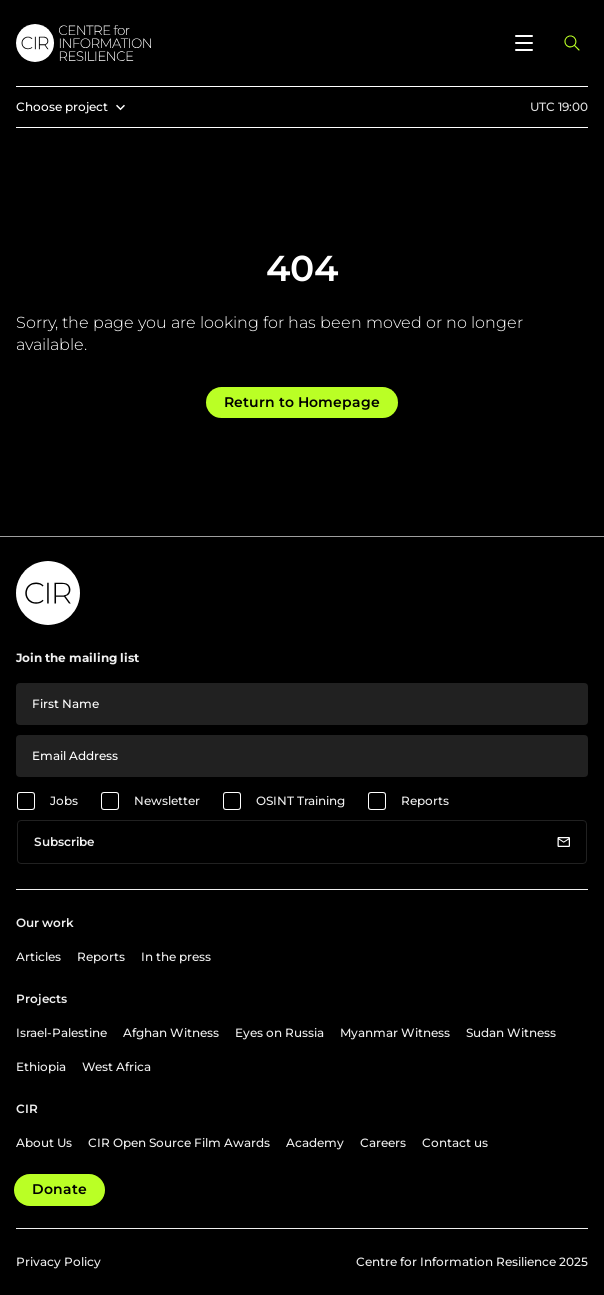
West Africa (116, 1066)
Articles (38, 956)
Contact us (455, 1142)
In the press (176, 956)
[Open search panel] (572, 43)
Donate (59, 1189)
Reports (425, 800)
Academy (315, 1142)
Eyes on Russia (279, 1032)
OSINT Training (300, 800)
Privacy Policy (58, 1261)
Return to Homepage (302, 402)
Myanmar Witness (395, 1032)
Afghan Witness (171, 1032)
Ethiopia (41, 1066)
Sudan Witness (511, 1032)
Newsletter (167, 800)
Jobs (64, 800)
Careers (383, 1142)
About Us (44, 1142)
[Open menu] (524, 43)
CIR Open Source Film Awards (179, 1142)
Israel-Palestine (61, 1032)
